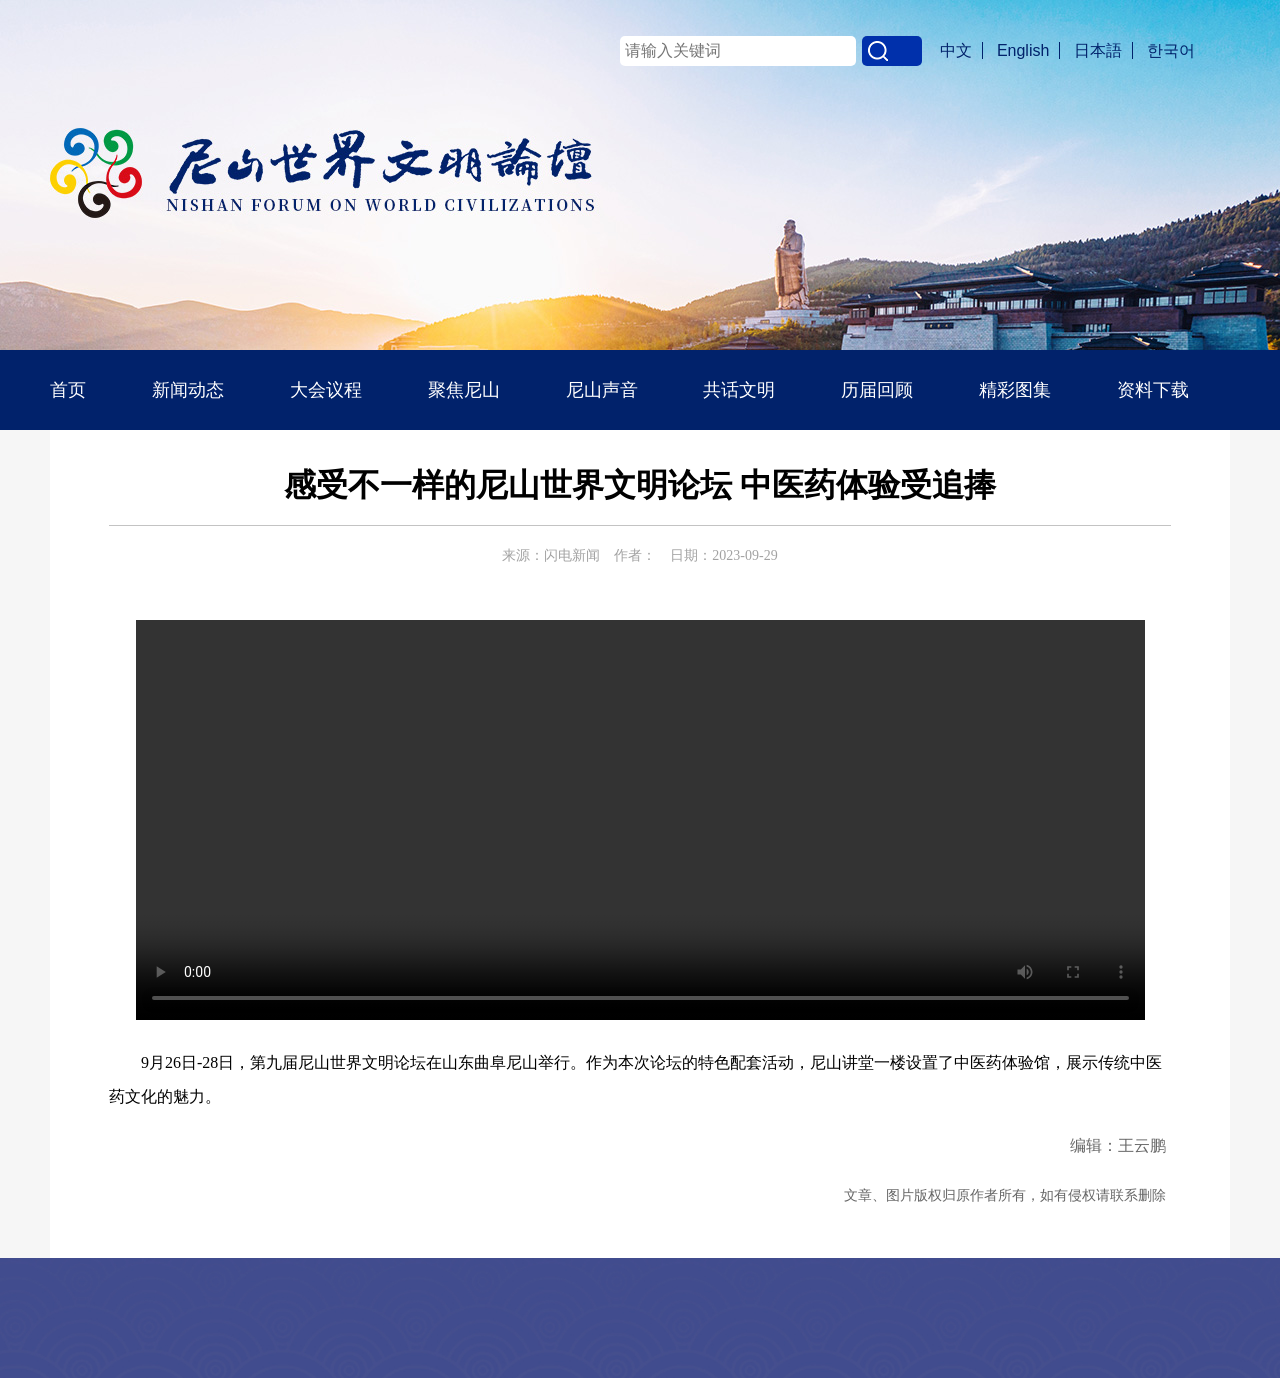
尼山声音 (602, 390)
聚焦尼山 (464, 390)
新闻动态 (188, 390)
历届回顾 (877, 390)
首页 (68, 390)
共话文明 (739, 390)
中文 (956, 50)
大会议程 (326, 390)
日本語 (1098, 50)
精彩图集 (1015, 390)
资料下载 (1153, 390)
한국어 (1171, 50)
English (1023, 50)
